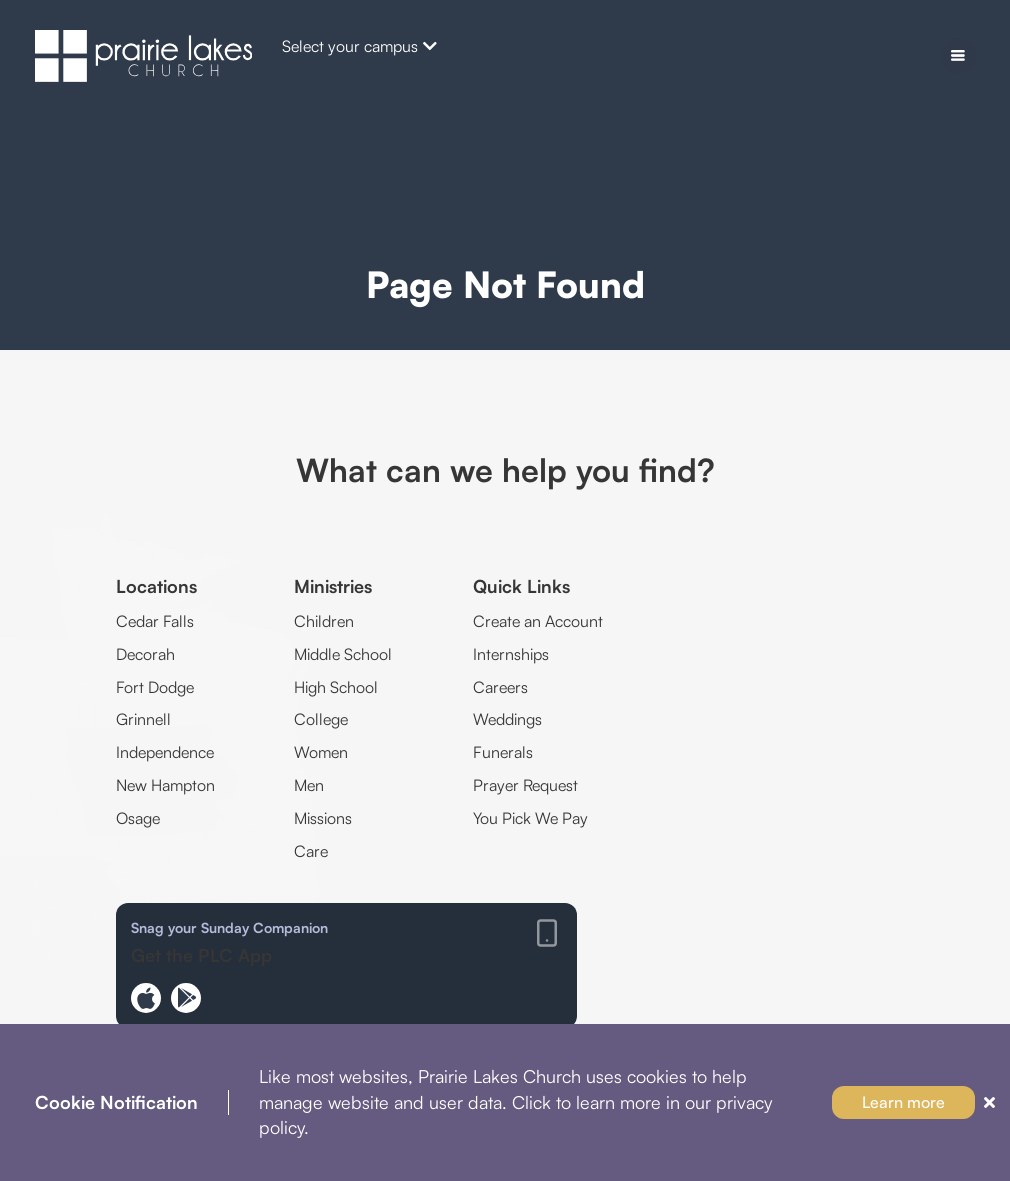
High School (336, 687)
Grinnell (143, 719)
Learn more (903, 1102)
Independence (165, 752)
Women (321, 752)
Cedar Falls (155, 621)
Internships (511, 654)
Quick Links (521, 586)
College (321, 719)
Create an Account (538, 621)
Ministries (333, 586)
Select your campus (359, 46)
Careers (500, 687)
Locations (156, 586)
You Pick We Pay (530, 818)
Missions (323, 818)
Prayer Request (525, 785)
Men (309, 785)
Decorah (145, 654)
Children (324, 621)
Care (311, 851)
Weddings (507, 719)
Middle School (343, 654)
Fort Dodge (155, 687)
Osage (138, 818)
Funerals (503, 752)
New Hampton (165, 785)
